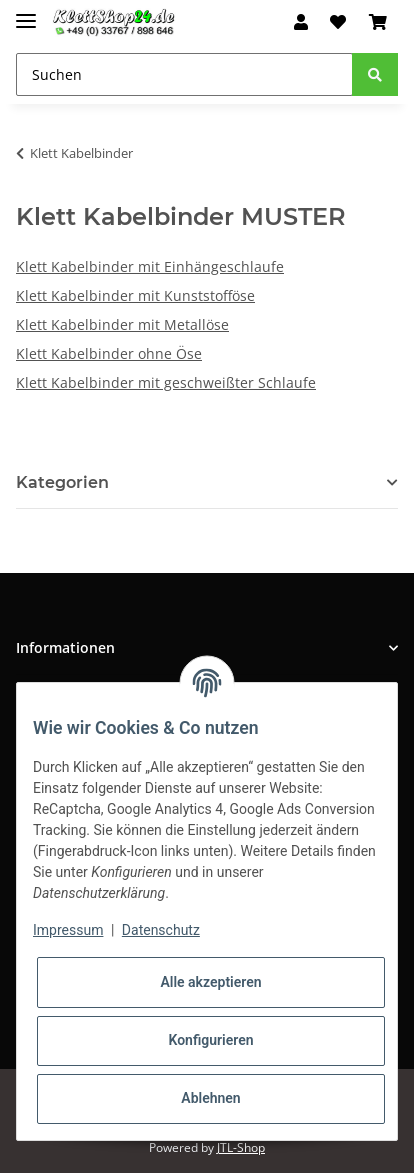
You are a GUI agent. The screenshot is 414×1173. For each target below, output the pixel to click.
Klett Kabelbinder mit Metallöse (122, 324)
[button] (301, 22)
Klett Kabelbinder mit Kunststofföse (135, 295)
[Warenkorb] (378, 22)
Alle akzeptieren (210, 982)
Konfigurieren (210, 1040)
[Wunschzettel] (338, 22)
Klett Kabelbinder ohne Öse (109, 353)
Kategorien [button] (62, 482)
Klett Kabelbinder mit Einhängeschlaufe (150, 266)
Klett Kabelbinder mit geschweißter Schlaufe (166, 382)
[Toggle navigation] (26, 12)
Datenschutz (161, 930)
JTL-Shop (241, 1147)
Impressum (68, 930)
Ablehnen (210, 1098)
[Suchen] (184, 74)
